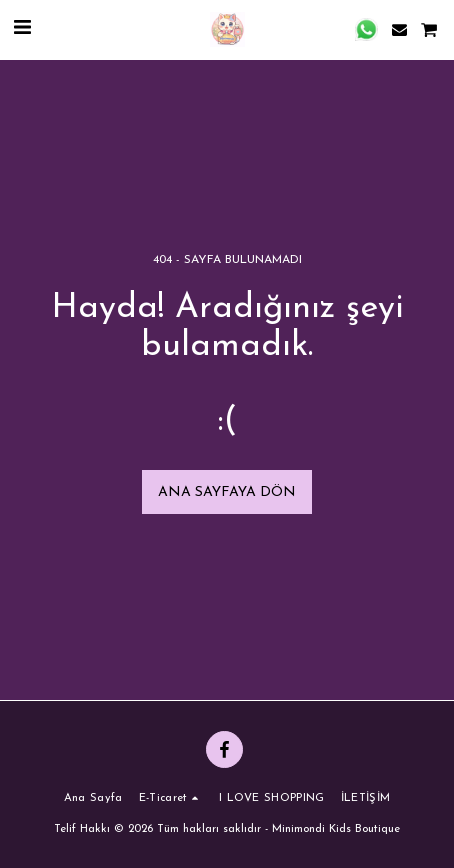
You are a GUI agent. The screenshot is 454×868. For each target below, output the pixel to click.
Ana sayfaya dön (227, 492)
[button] (22, 29)
